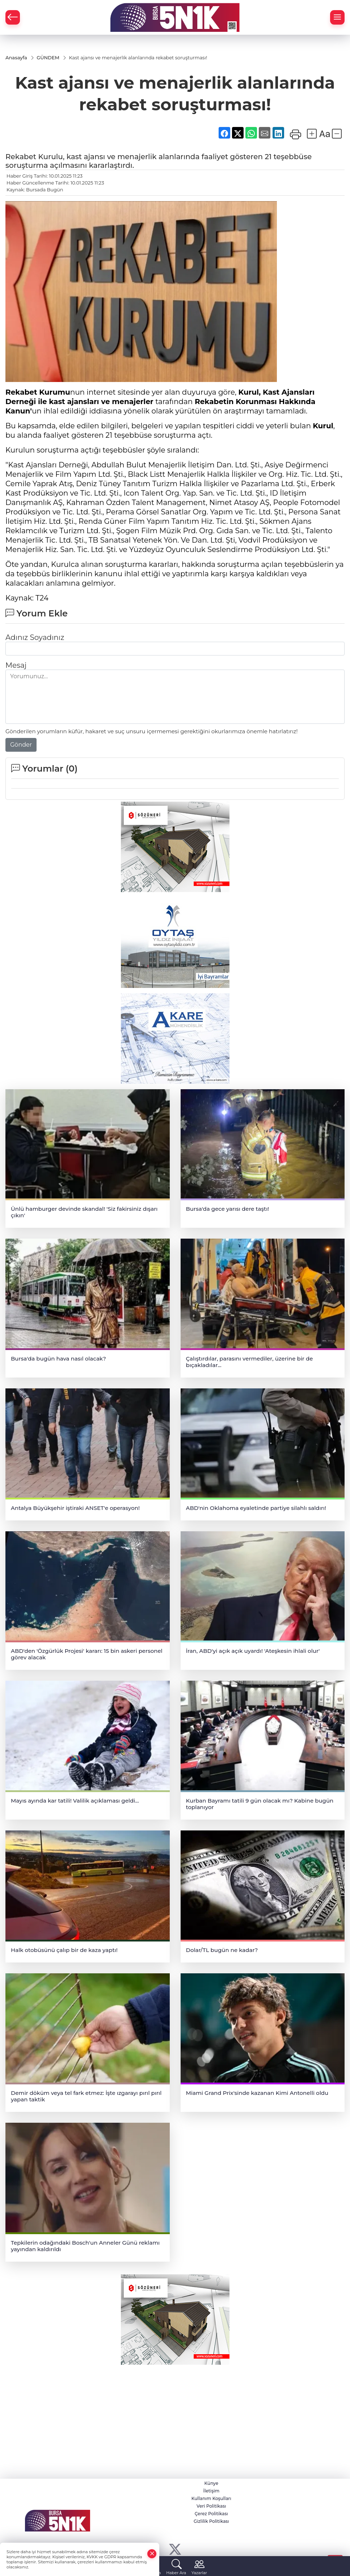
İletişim (211, 2491)
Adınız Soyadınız (34, 637)
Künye (211, 2483)
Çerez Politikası (211, 2513)
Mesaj (15, 665)
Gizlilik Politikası (211, 2521)
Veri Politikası (211, 2506)
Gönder (21, 744)
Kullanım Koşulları (211, 2498)
